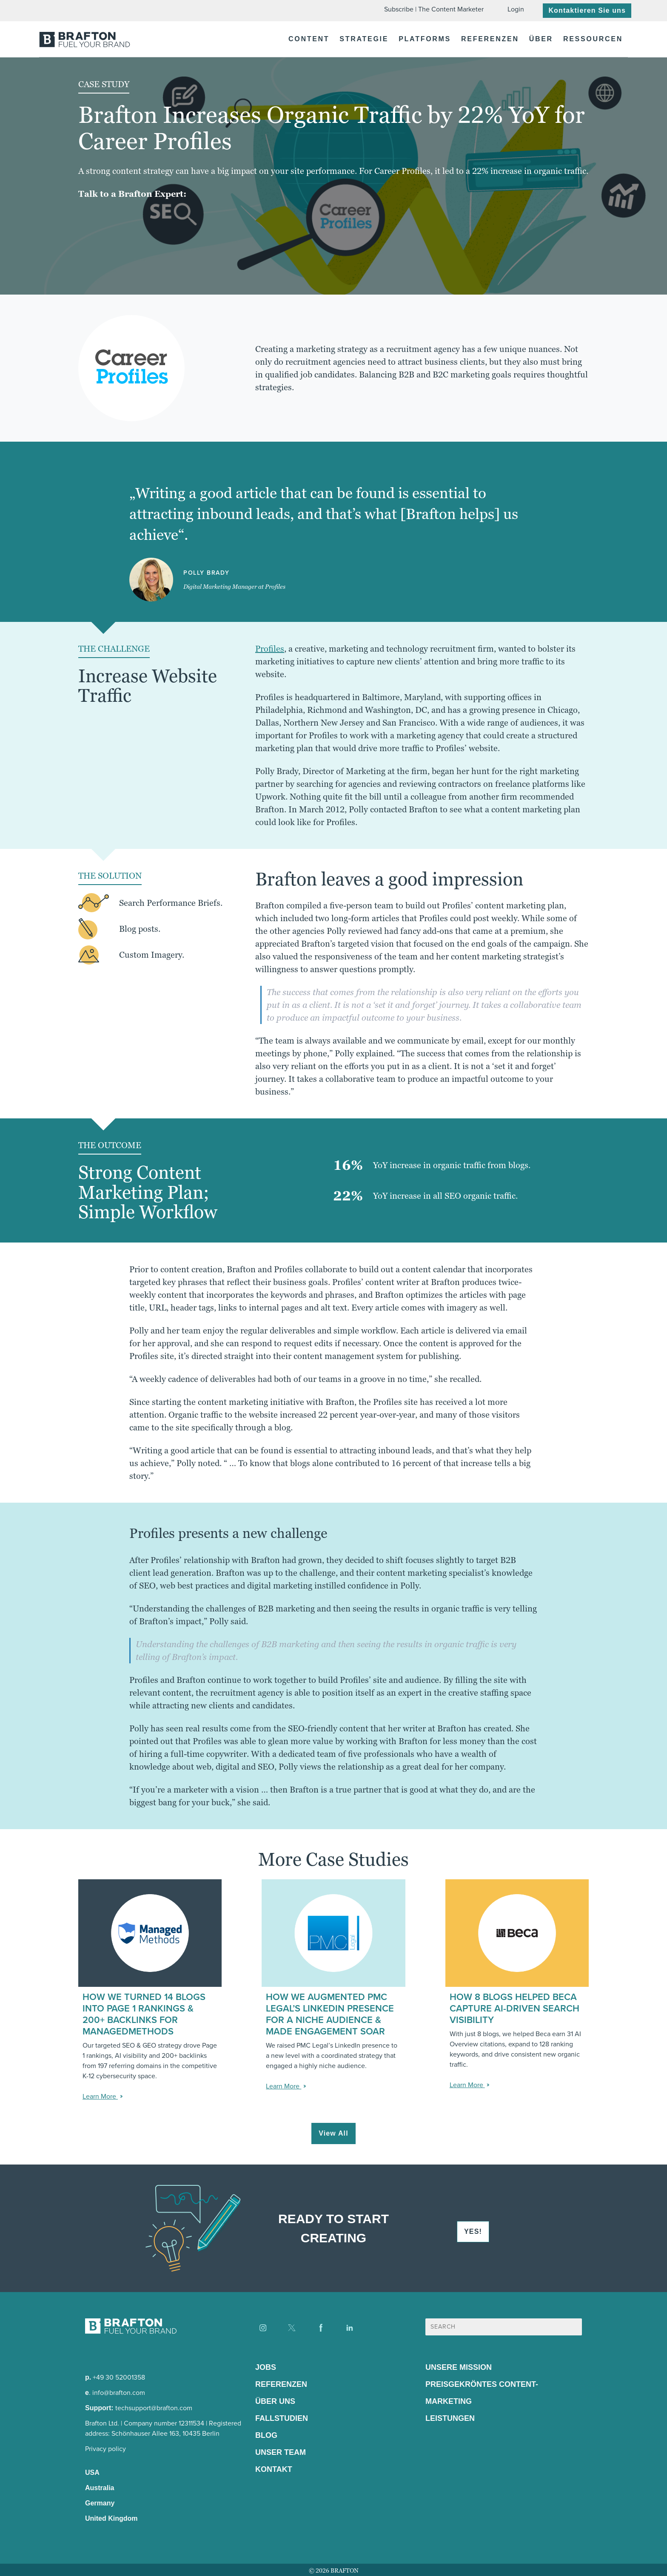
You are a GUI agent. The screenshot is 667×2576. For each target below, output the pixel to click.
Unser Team (280, 2452)
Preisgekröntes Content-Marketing (481, 2393)
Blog (266, 2435)
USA (92, 2472)
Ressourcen (593, 39)
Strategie (363, 39)
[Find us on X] (291, 2327)
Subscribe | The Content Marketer (434, 9)
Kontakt (273, 2469)
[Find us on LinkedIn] (349, 2327)
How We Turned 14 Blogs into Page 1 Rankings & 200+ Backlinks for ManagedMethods (144, 2014)
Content (308, 39)
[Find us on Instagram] (263, 2327)
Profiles (269, 648)
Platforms (425, 39)
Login (515, 9)
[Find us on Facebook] (320, 2327)
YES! (473, 2231)
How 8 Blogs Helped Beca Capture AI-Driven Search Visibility (514, 2008)
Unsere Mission (458, 2367)
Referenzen (490, 39)
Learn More (100, 2096)
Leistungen (450, 2418)
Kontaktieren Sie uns (587, 10)
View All (333, 2133)
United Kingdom (111, 2518)
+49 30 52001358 (119, 2377)
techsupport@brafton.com (153, 2408)
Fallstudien (281, 2418)
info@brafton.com (118, 2392)
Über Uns (275, 2401)
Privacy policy (105, 2449)
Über (541, 39)
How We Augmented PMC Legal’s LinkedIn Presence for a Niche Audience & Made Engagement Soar (330, 2014)
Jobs (265, 2367)
